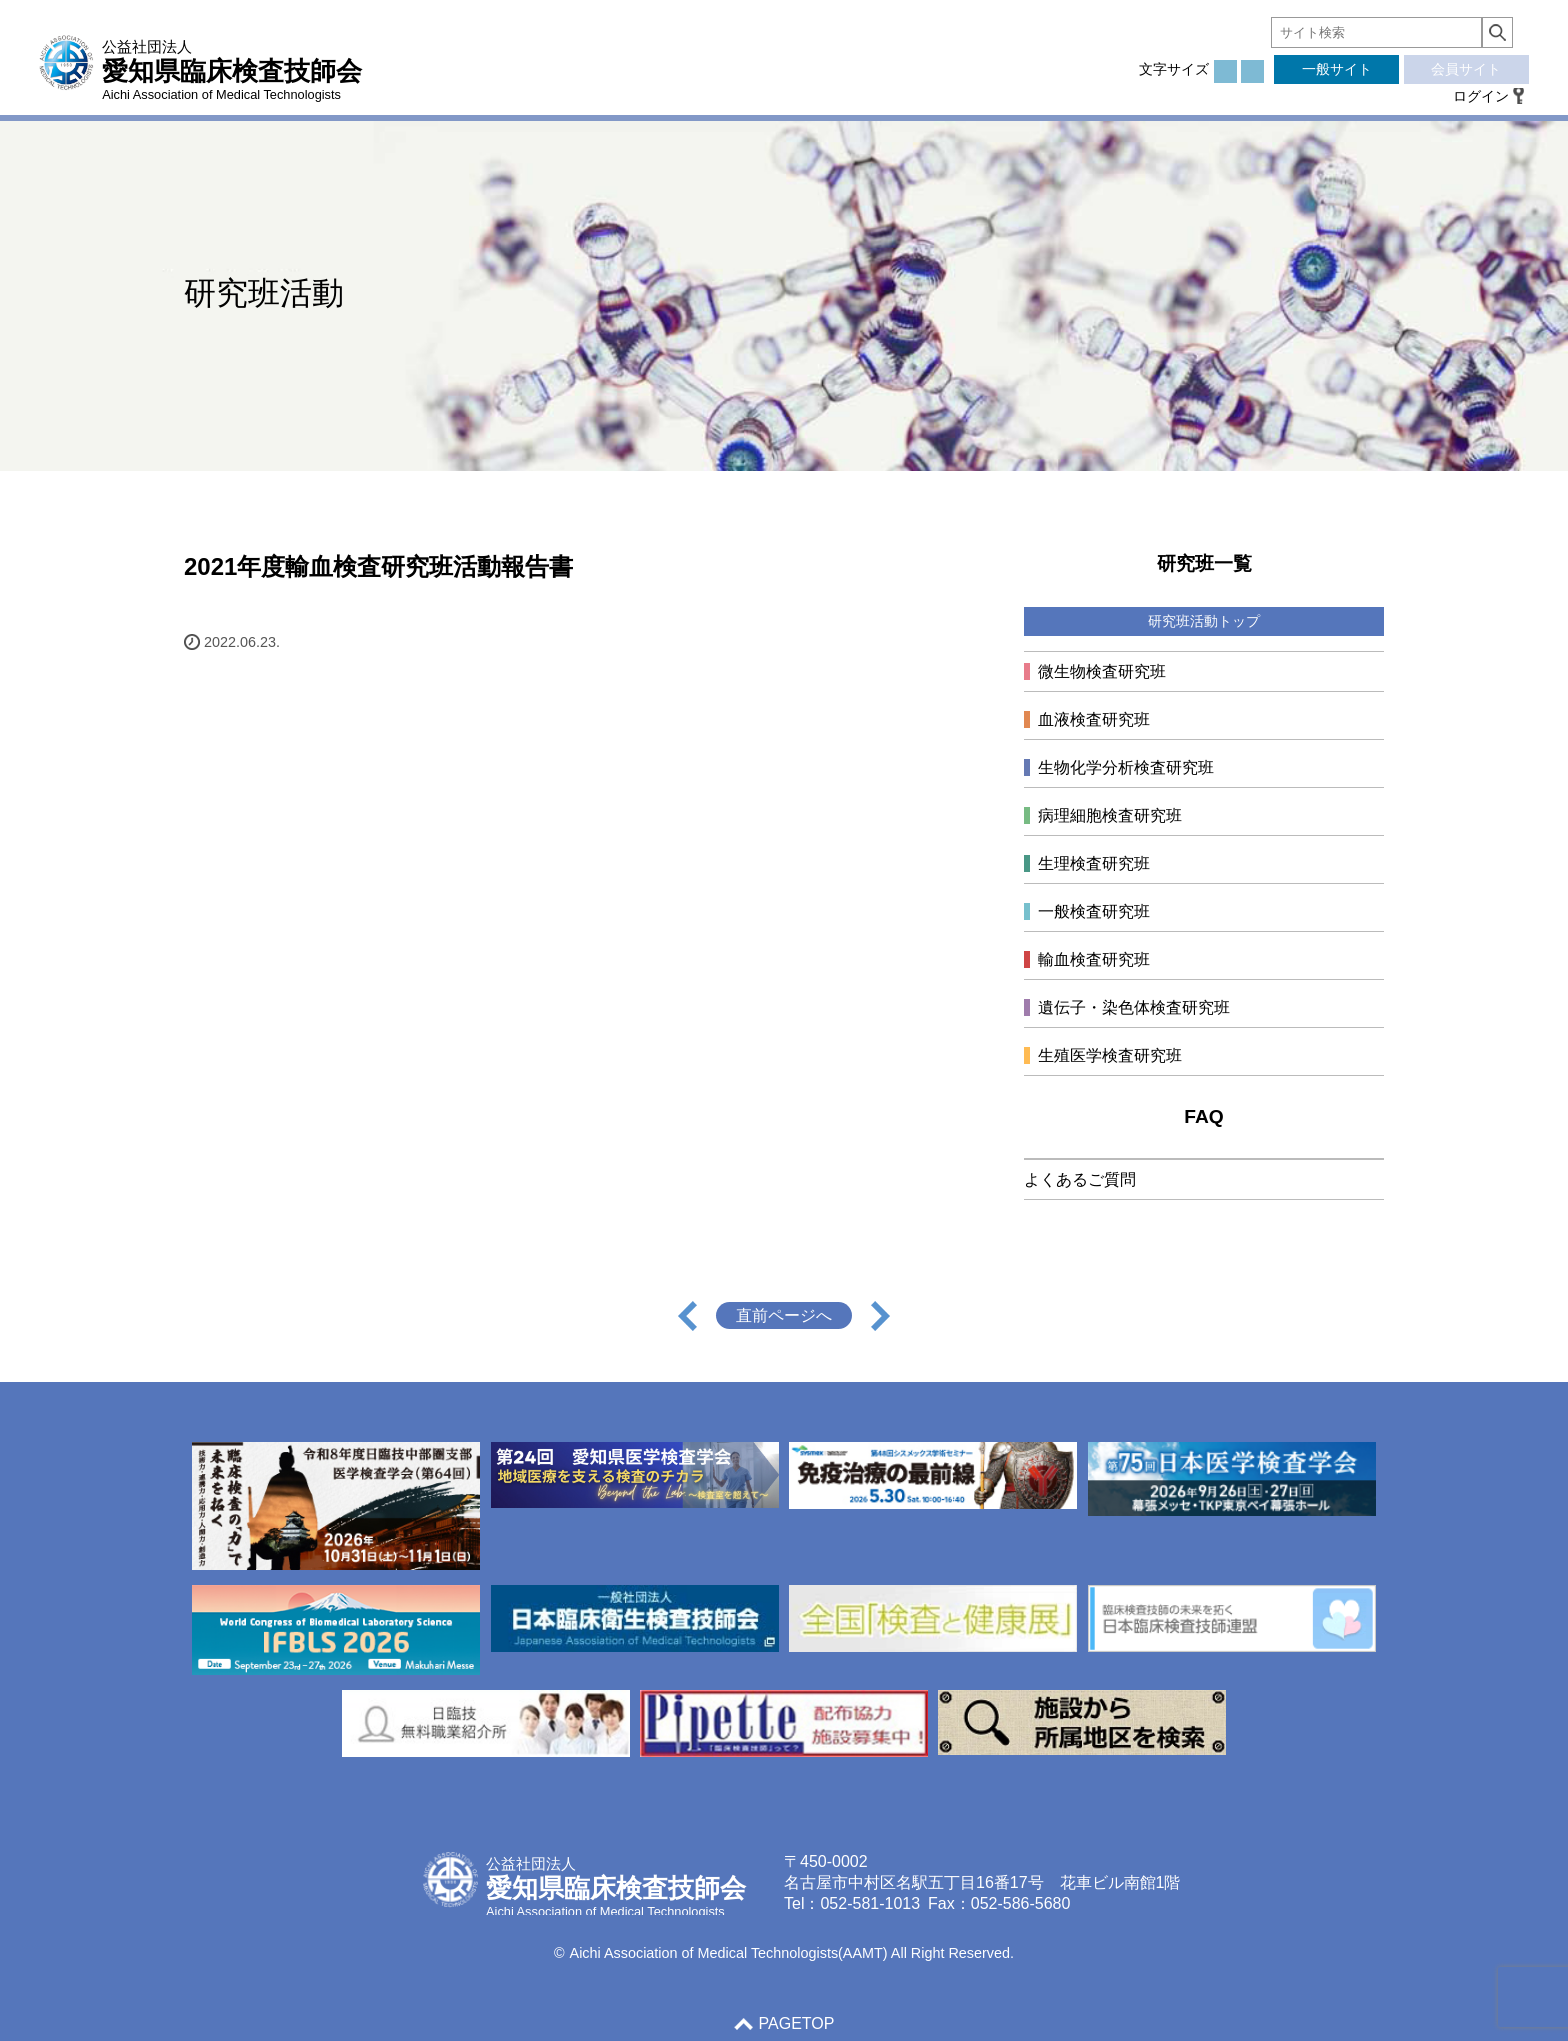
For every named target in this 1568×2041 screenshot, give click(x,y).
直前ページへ (784, 1315)
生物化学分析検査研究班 (1126, 767)
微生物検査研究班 (1102, 671)
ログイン (1481, 96)
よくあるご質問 (1080, 1179)
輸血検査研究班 (1094, 959)
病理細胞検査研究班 (1110, 815)
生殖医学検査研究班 (1110, 1055)
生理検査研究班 (1094, 863)
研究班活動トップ (1204, 621)
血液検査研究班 (1094, 719)
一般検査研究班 (1094, 911)
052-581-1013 (870, 1903)
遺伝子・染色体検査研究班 (1134, 1007)
